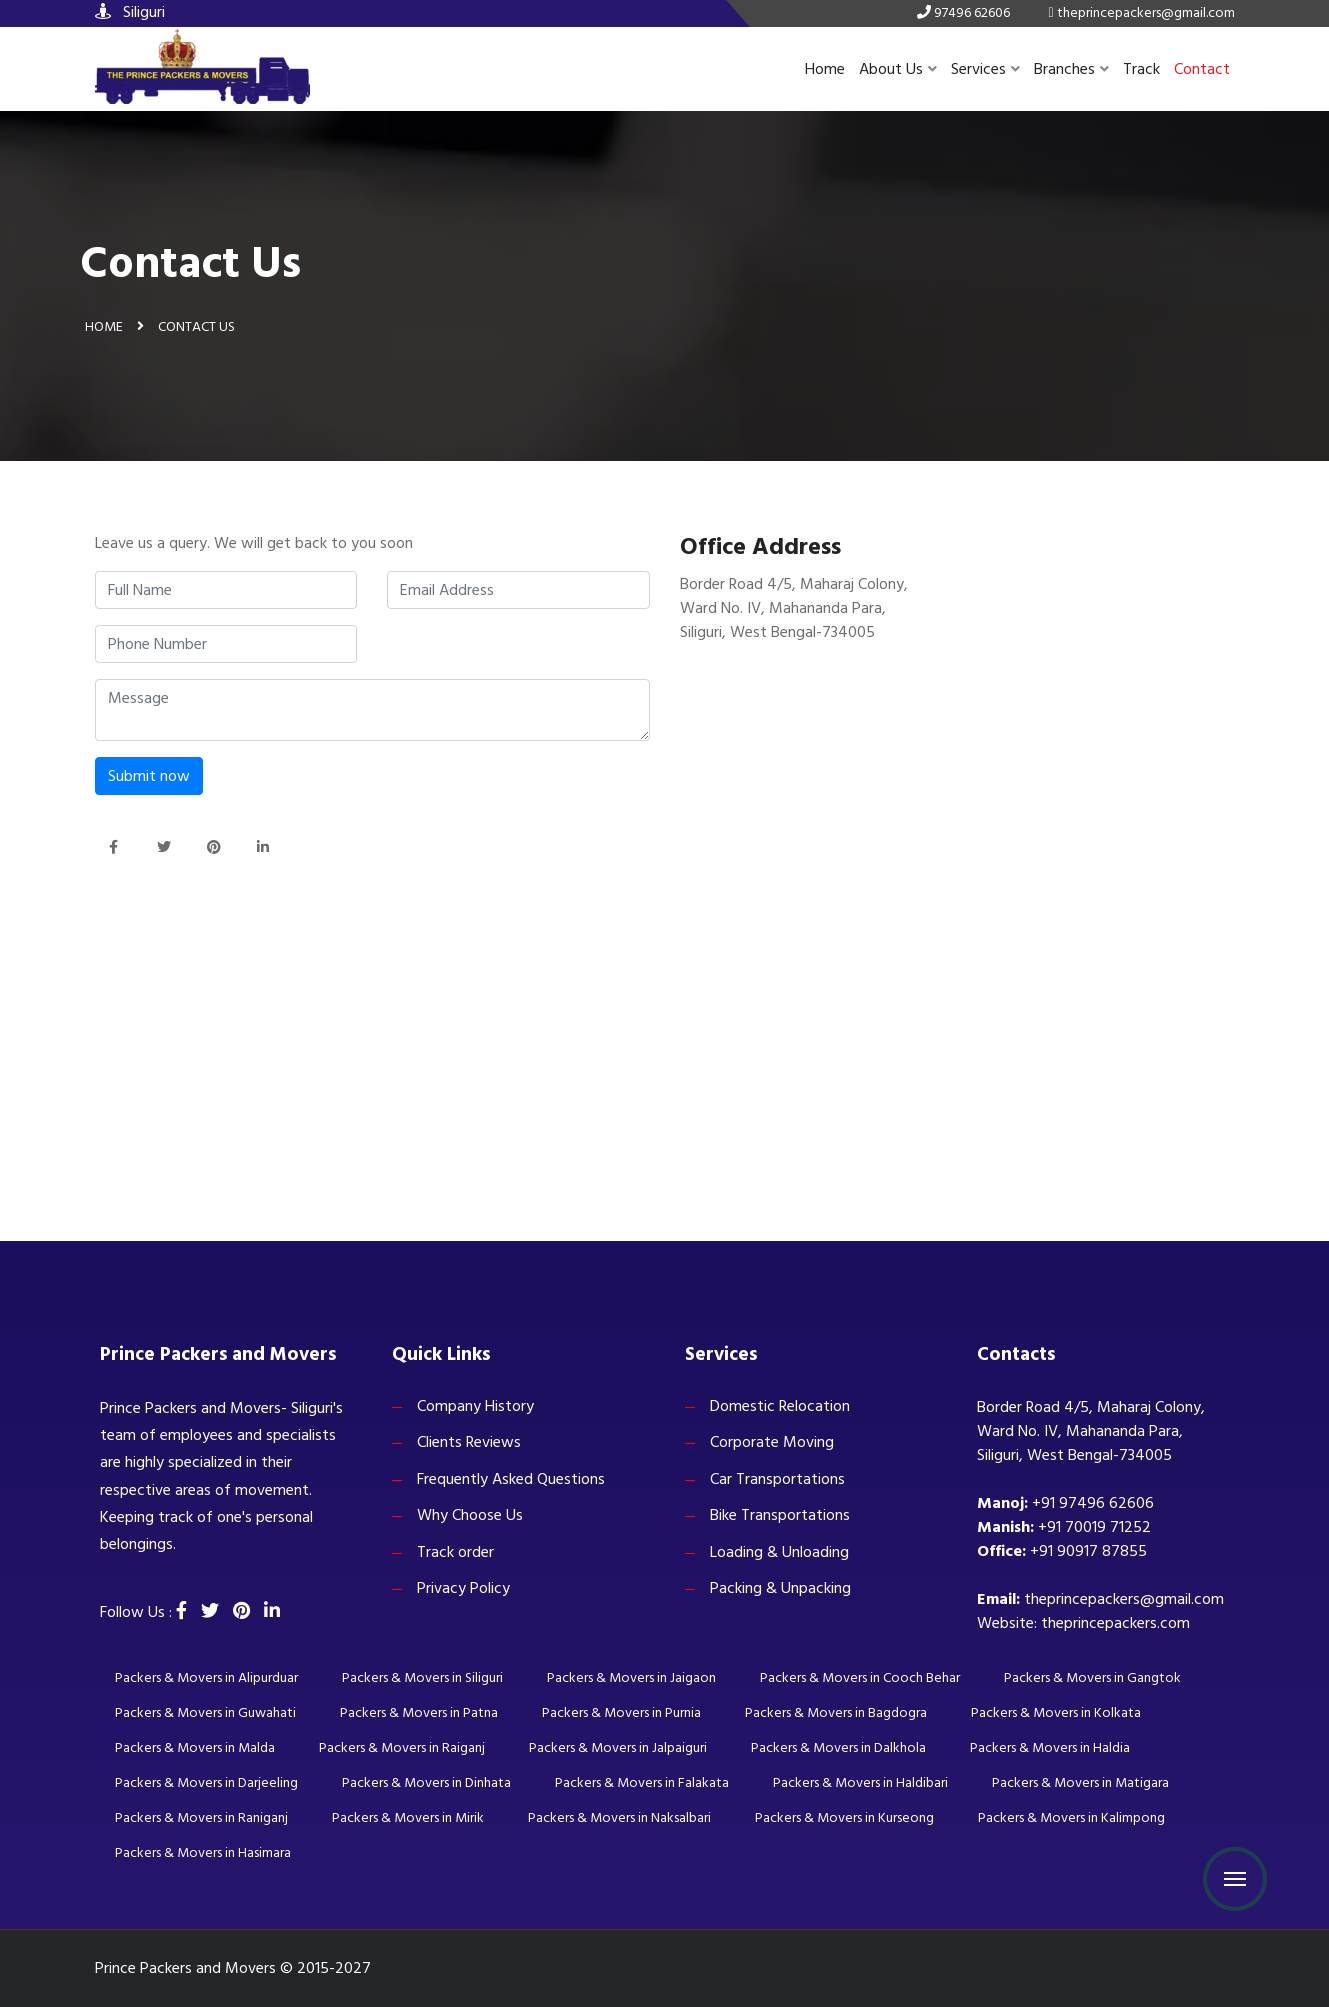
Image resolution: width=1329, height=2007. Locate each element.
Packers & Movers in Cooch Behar (860, 1677)
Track (1141, 69)
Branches (1071, 69)
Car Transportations (777, 1479)
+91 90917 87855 (1088, 1551)
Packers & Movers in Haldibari (860, 1782)
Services (985, 69)
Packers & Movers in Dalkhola (838, 1747)
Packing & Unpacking (780, 1588)
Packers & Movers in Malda (195, 1747)
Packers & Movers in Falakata (642, 1782)
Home (825, 69)
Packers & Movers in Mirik (408, 1817)
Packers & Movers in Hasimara (203, 1852)
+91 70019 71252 (1094, 1527)
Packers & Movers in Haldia (1050, 1747)
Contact (1202, 69)
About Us (898, 69)
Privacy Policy (463, 1588)
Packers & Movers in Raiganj (402, 1747)
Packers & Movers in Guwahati (205, 1712)
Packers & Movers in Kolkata (1056, 1712)
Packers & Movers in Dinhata (426, 1782)
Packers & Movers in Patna (419, 1712)
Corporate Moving (772, 1442)
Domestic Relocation (780, 1406)
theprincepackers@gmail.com (1124, 1599)
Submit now (149, 776)
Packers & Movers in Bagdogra (836, 1712)
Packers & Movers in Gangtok (1092, 1677)
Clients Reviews (469, 1442)
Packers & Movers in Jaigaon (631, 1677)
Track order (455, 1552)
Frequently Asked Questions (511, 1479)
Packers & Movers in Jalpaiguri (618, 1747)
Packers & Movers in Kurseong (844, 1817)
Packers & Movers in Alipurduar (206, 1677)
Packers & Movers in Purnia (621, 1712)
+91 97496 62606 (1093, 1503)
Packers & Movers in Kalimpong (1071, 1817)
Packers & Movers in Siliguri (422, 1677)
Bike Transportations (780, 1515)
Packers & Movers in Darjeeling (206, 1782)
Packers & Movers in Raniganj (201, 1817)
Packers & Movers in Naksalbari (619, 1817)
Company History (475, 1406)
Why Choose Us (470, 1515)
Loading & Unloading (779, 1552)
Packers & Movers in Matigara (1080, 1782)
